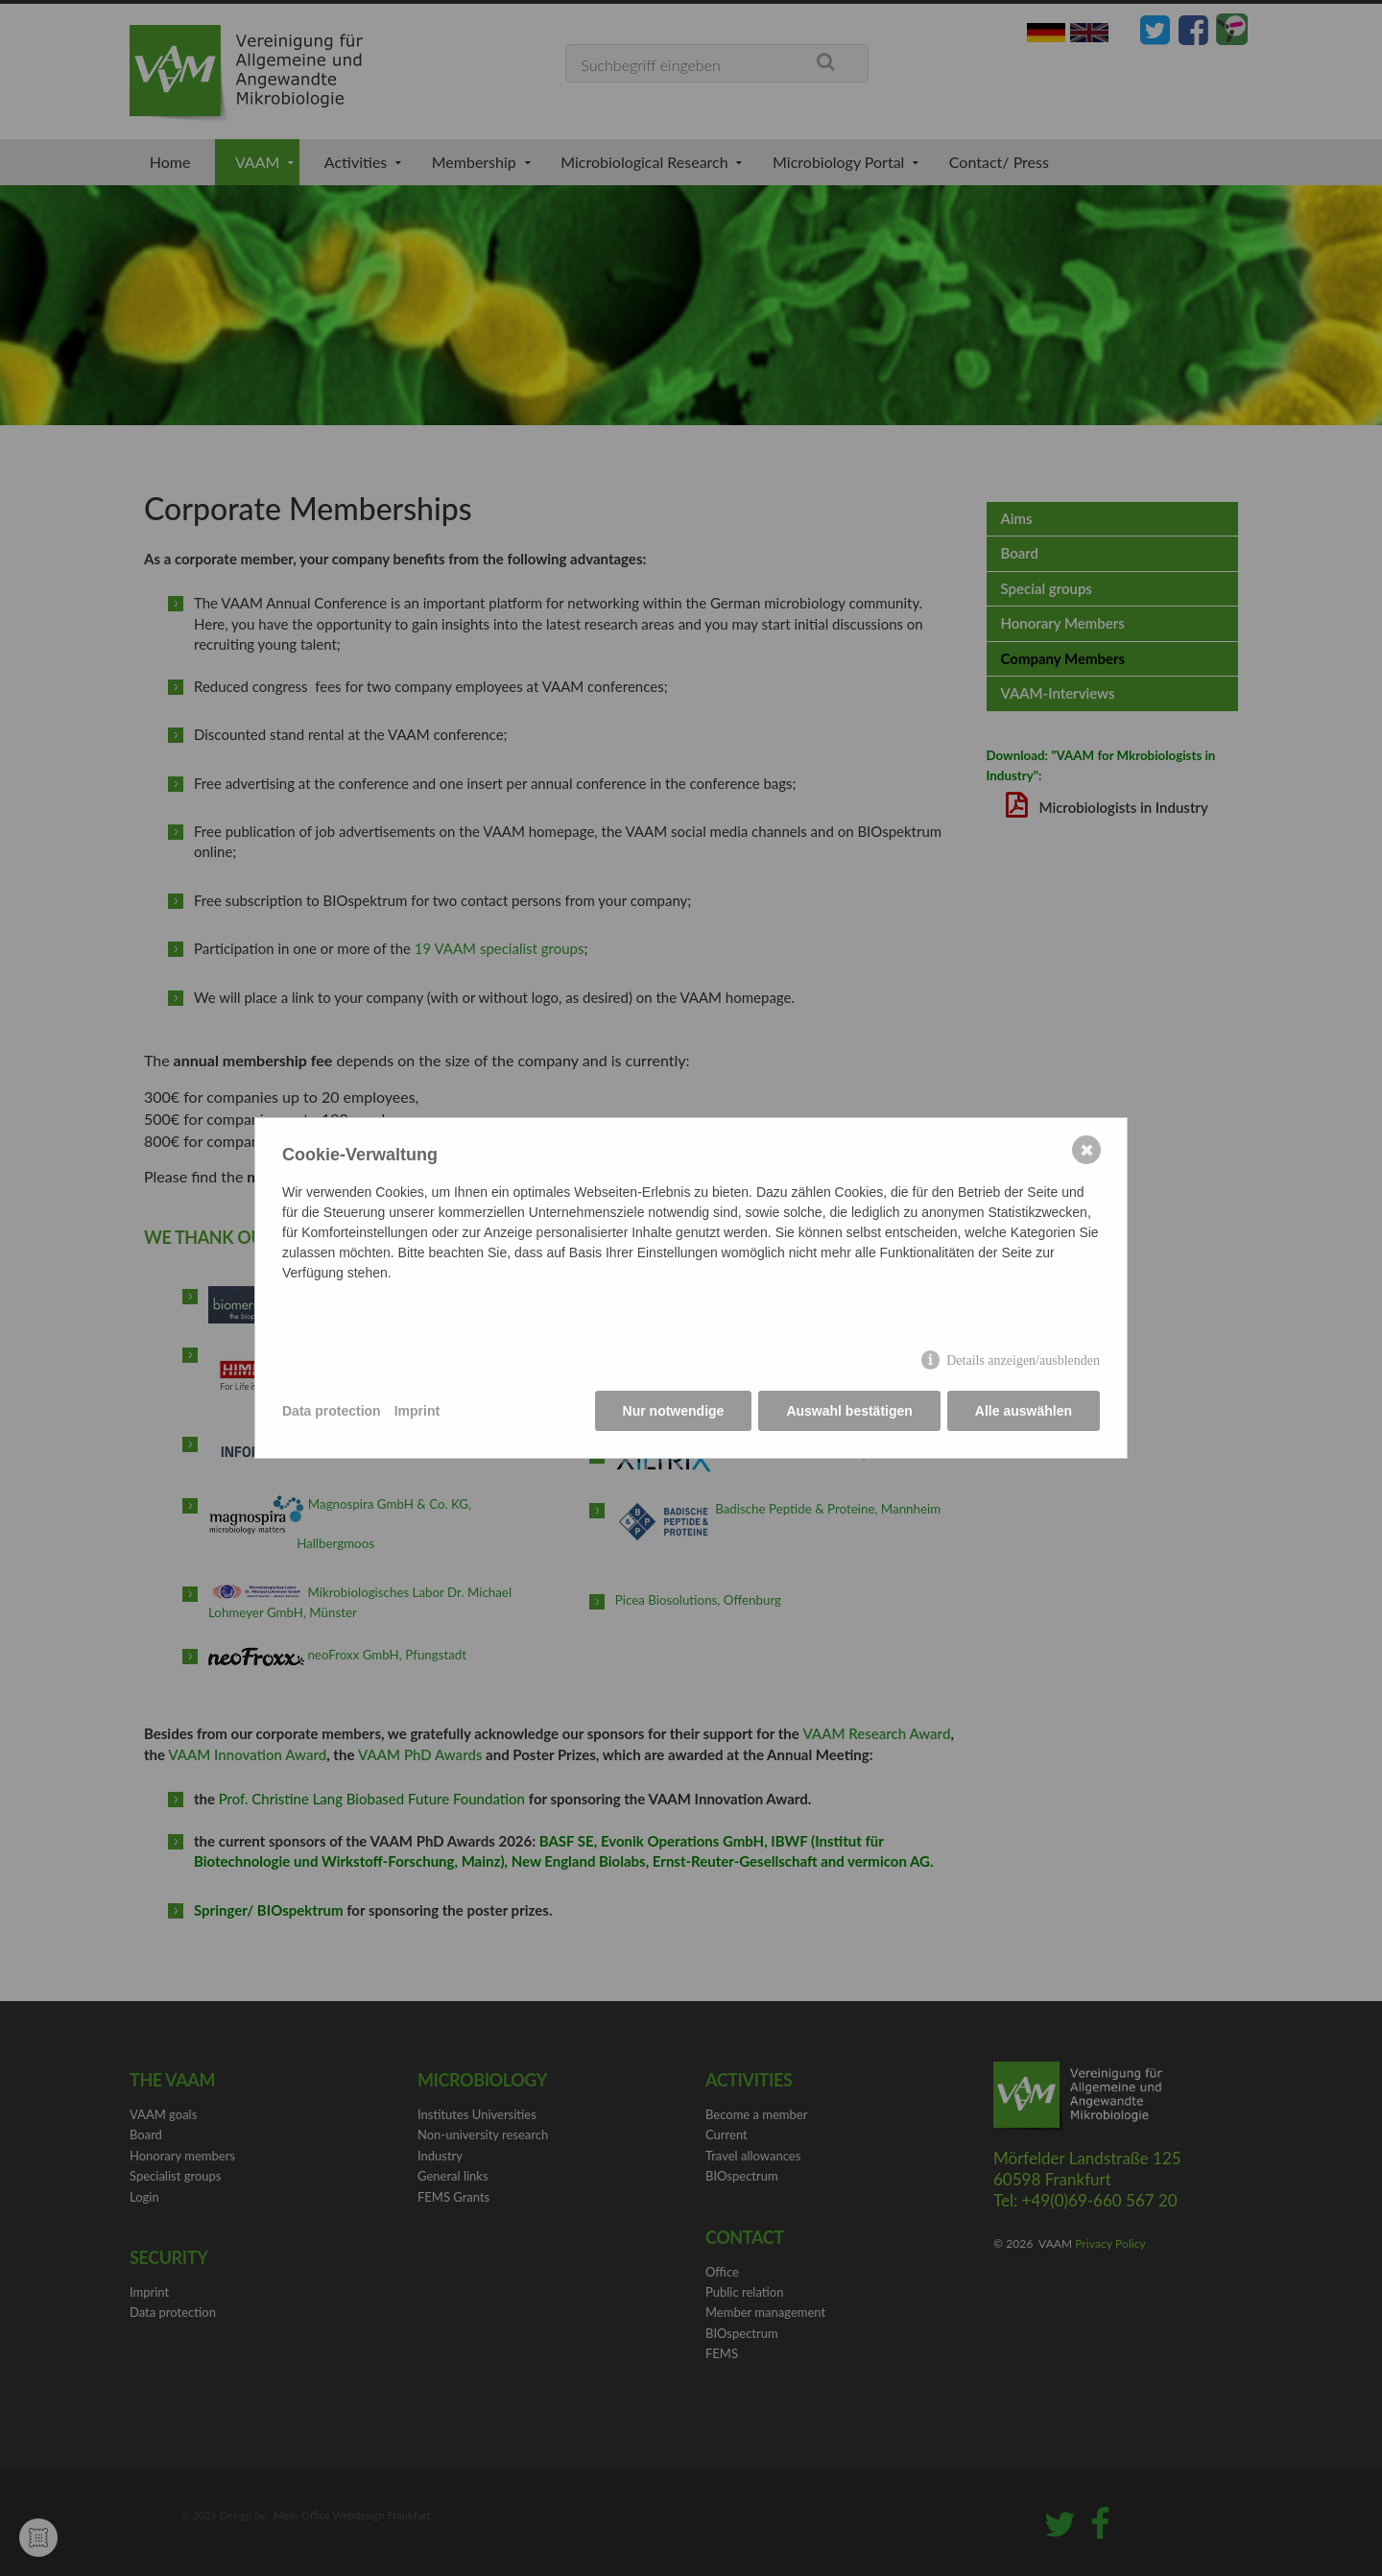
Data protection (331, 1411)
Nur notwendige (674, 1411)
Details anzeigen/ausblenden (1023, 1360)
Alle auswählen (1023, 1411)
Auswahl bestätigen (849, 1411)
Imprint (417, 1411)
